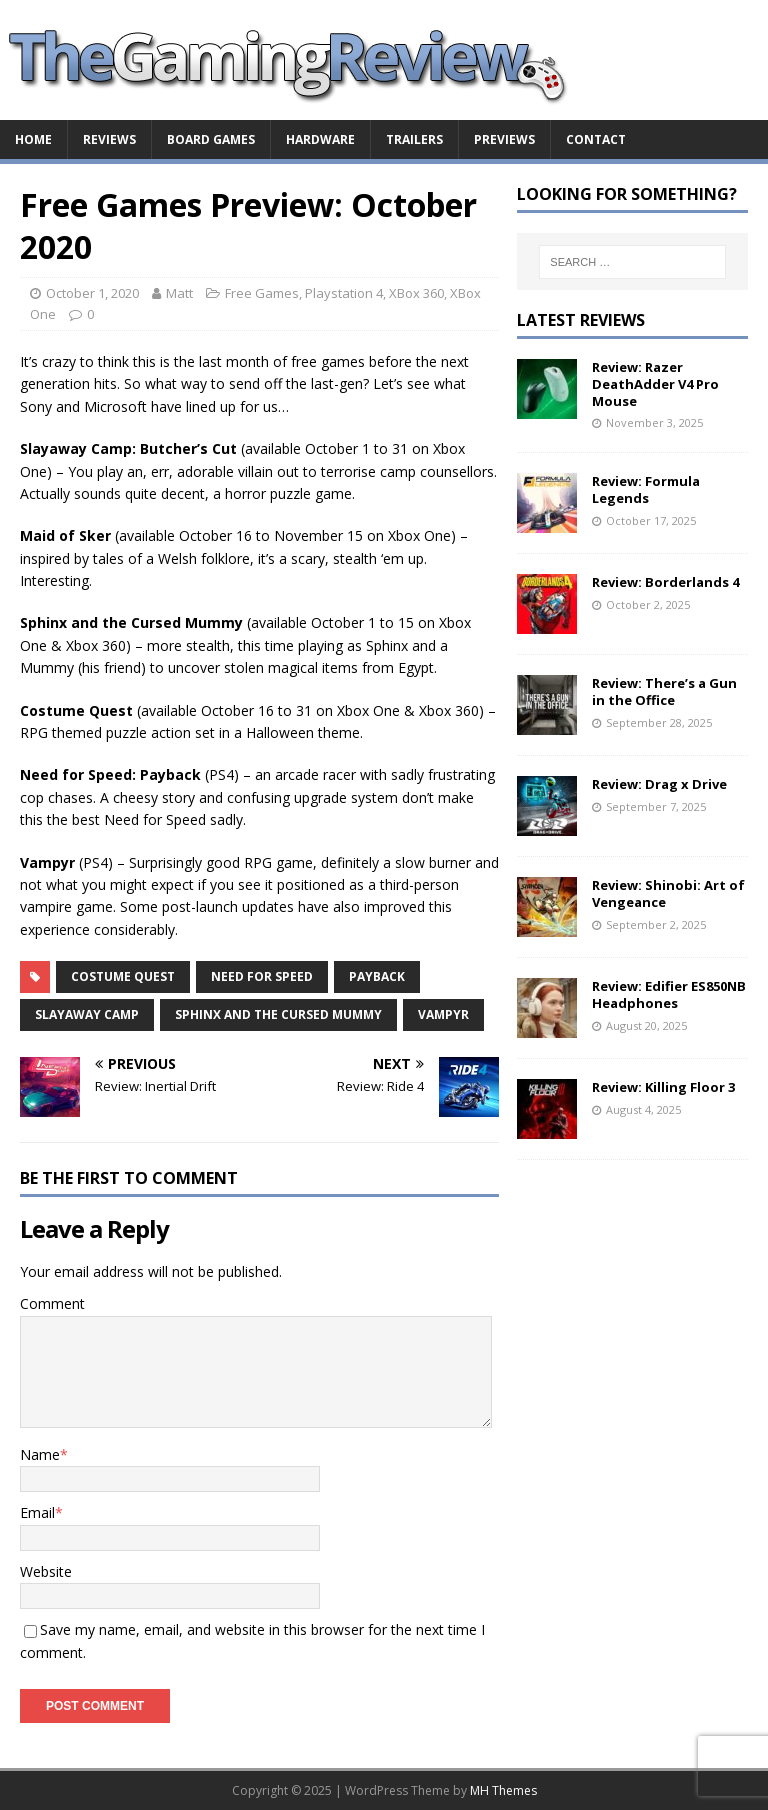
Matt (179, 293)
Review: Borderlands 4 (665, 582)
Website (46, 1571)
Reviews (109, 139)
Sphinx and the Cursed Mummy (278, 1014)
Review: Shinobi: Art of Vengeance (668, 893)
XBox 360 (416, 293)
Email (37, 1512)
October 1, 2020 (92, 293)
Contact (596, 139)
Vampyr (443, 1014)
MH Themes (503, 1790)
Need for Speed (262, 976)
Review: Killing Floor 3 (663, 1087)
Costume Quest (123, 976)
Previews (504, 139)
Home (33, 139)
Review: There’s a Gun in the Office (664, 691)
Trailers (414, 139)
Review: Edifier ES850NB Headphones (669, 994)
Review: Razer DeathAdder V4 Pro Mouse (655, 384)
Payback (377, 976)
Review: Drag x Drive (659, 784)
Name (40, 1454)
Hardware (320, 139)
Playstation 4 (344, 293)
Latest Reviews (581, 320)
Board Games (211, 139)
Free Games (262, 293)
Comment (52, 1303)
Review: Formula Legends (646, 489)
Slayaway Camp (87, 1014)
